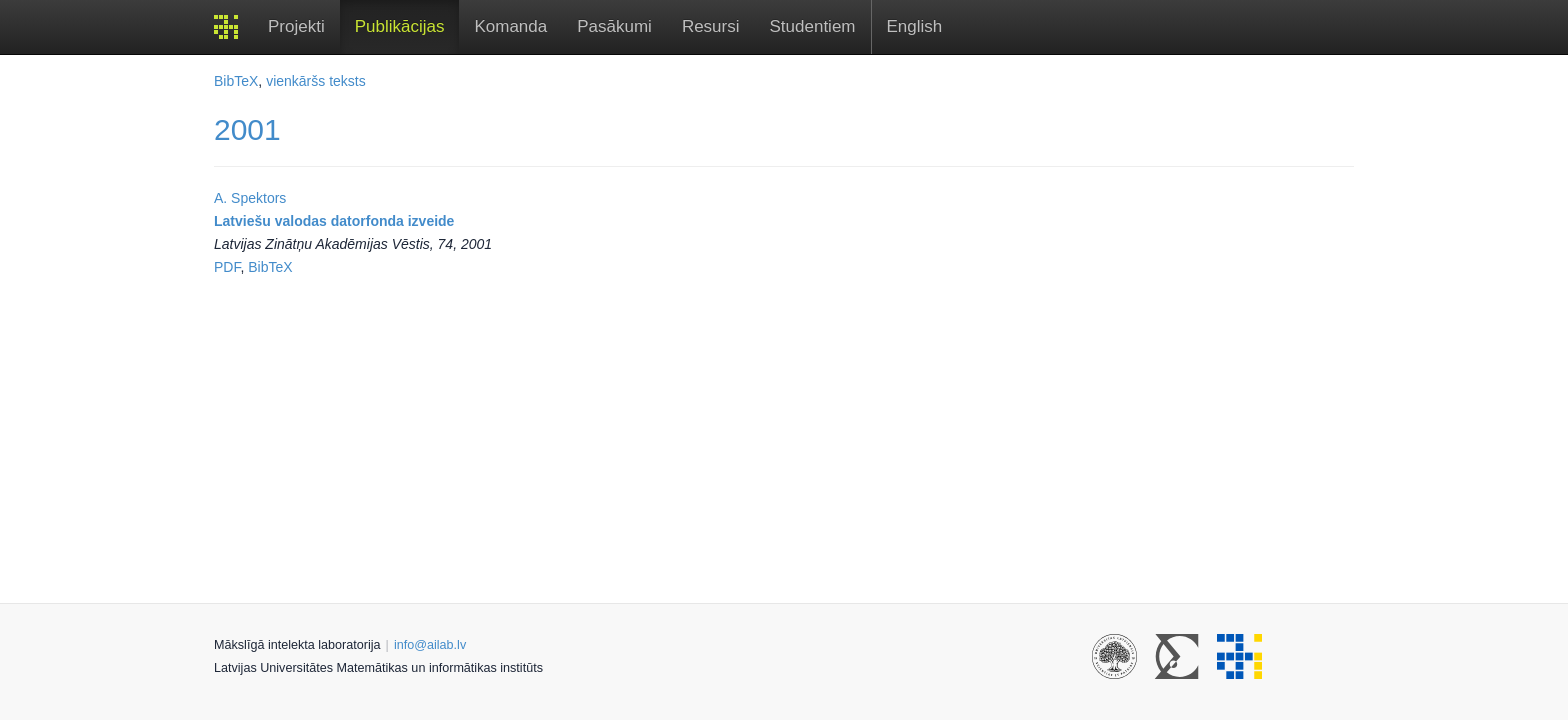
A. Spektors (250, 198)
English (915, 26)
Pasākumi (614, 26)
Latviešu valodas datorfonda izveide (334, 221)
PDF (227, 267)
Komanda (510, 26)
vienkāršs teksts (316, 81)
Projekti (296, 26)
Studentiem (813, 26)
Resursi (711, 26)
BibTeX (236, 81)
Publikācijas (400, 26)
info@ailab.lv (430, 645)
